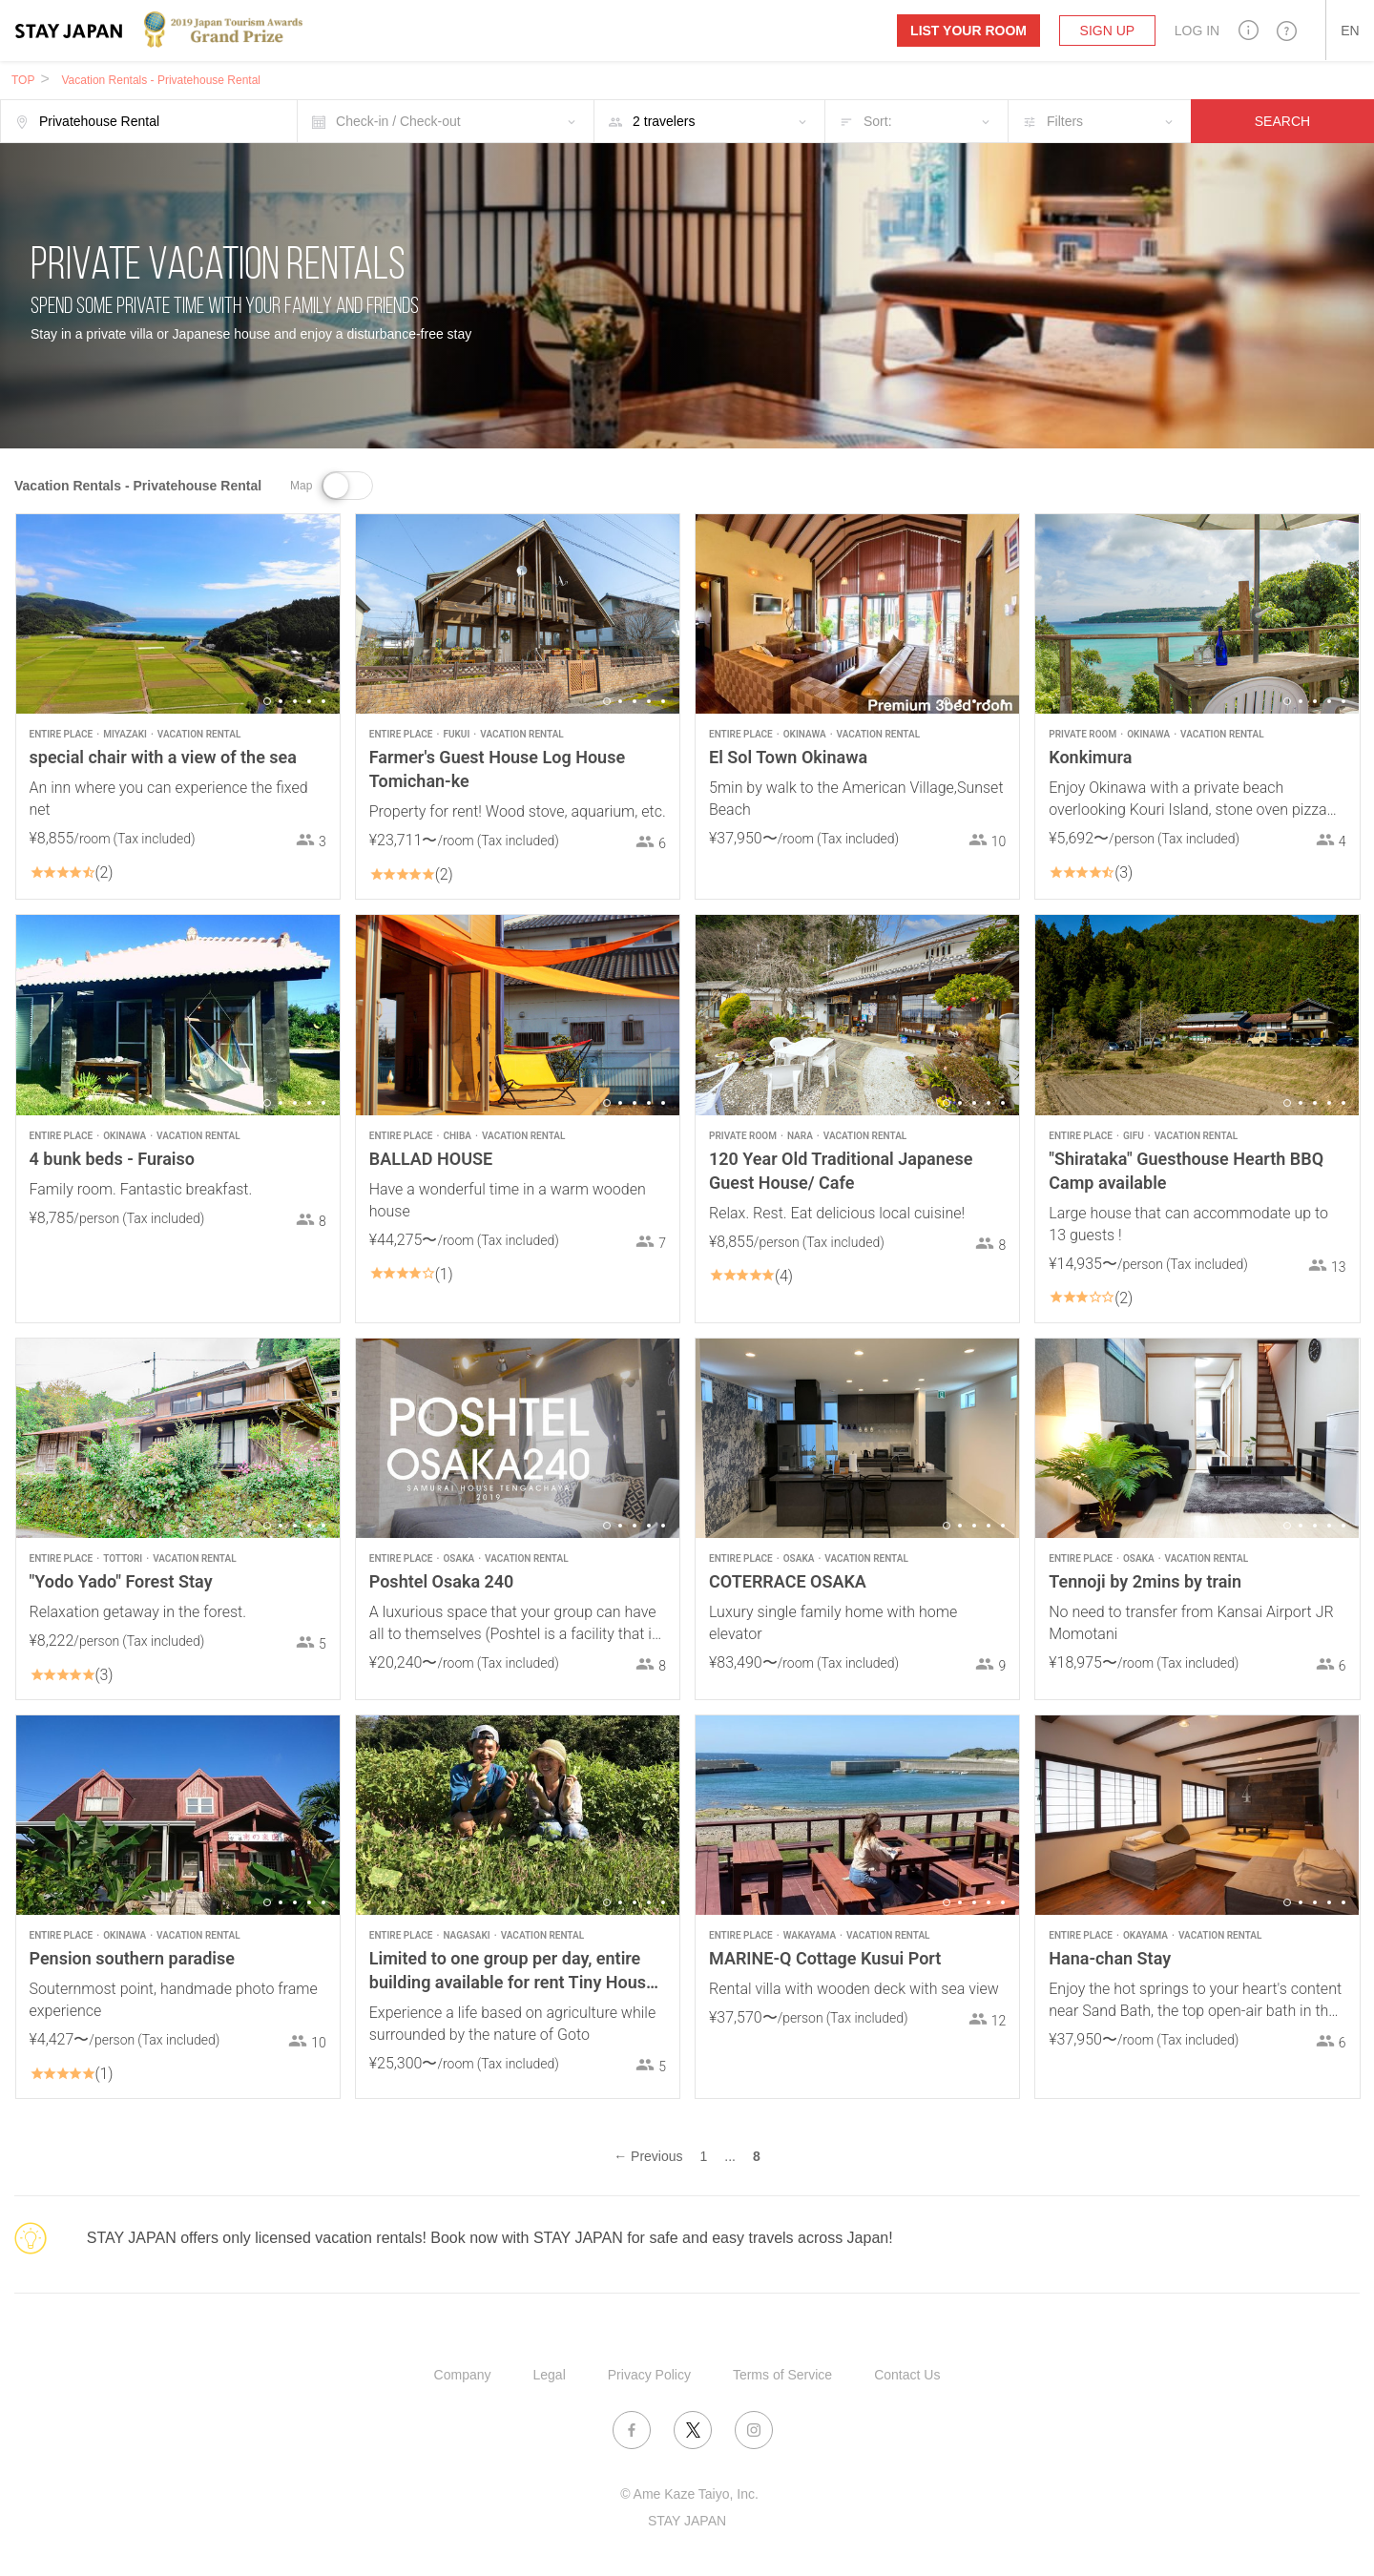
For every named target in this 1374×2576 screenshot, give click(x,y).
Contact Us (907, 2374)
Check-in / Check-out (398, 121)
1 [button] (267, 701)
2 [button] (280, 701)
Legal (549, 2374)
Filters (1065, 121)
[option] (178, 614)
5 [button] (323, 701)
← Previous (648, 2156)
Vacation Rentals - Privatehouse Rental (160, 80)
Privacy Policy (649, 2374)
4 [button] (309, 701)
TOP (22, 80)
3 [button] (295, 701)
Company (462, 2374)
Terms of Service (782, 2374)
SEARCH (1282, 121)
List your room (968, 30)
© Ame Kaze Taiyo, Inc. (689, 2494)
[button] (1248, 30)
